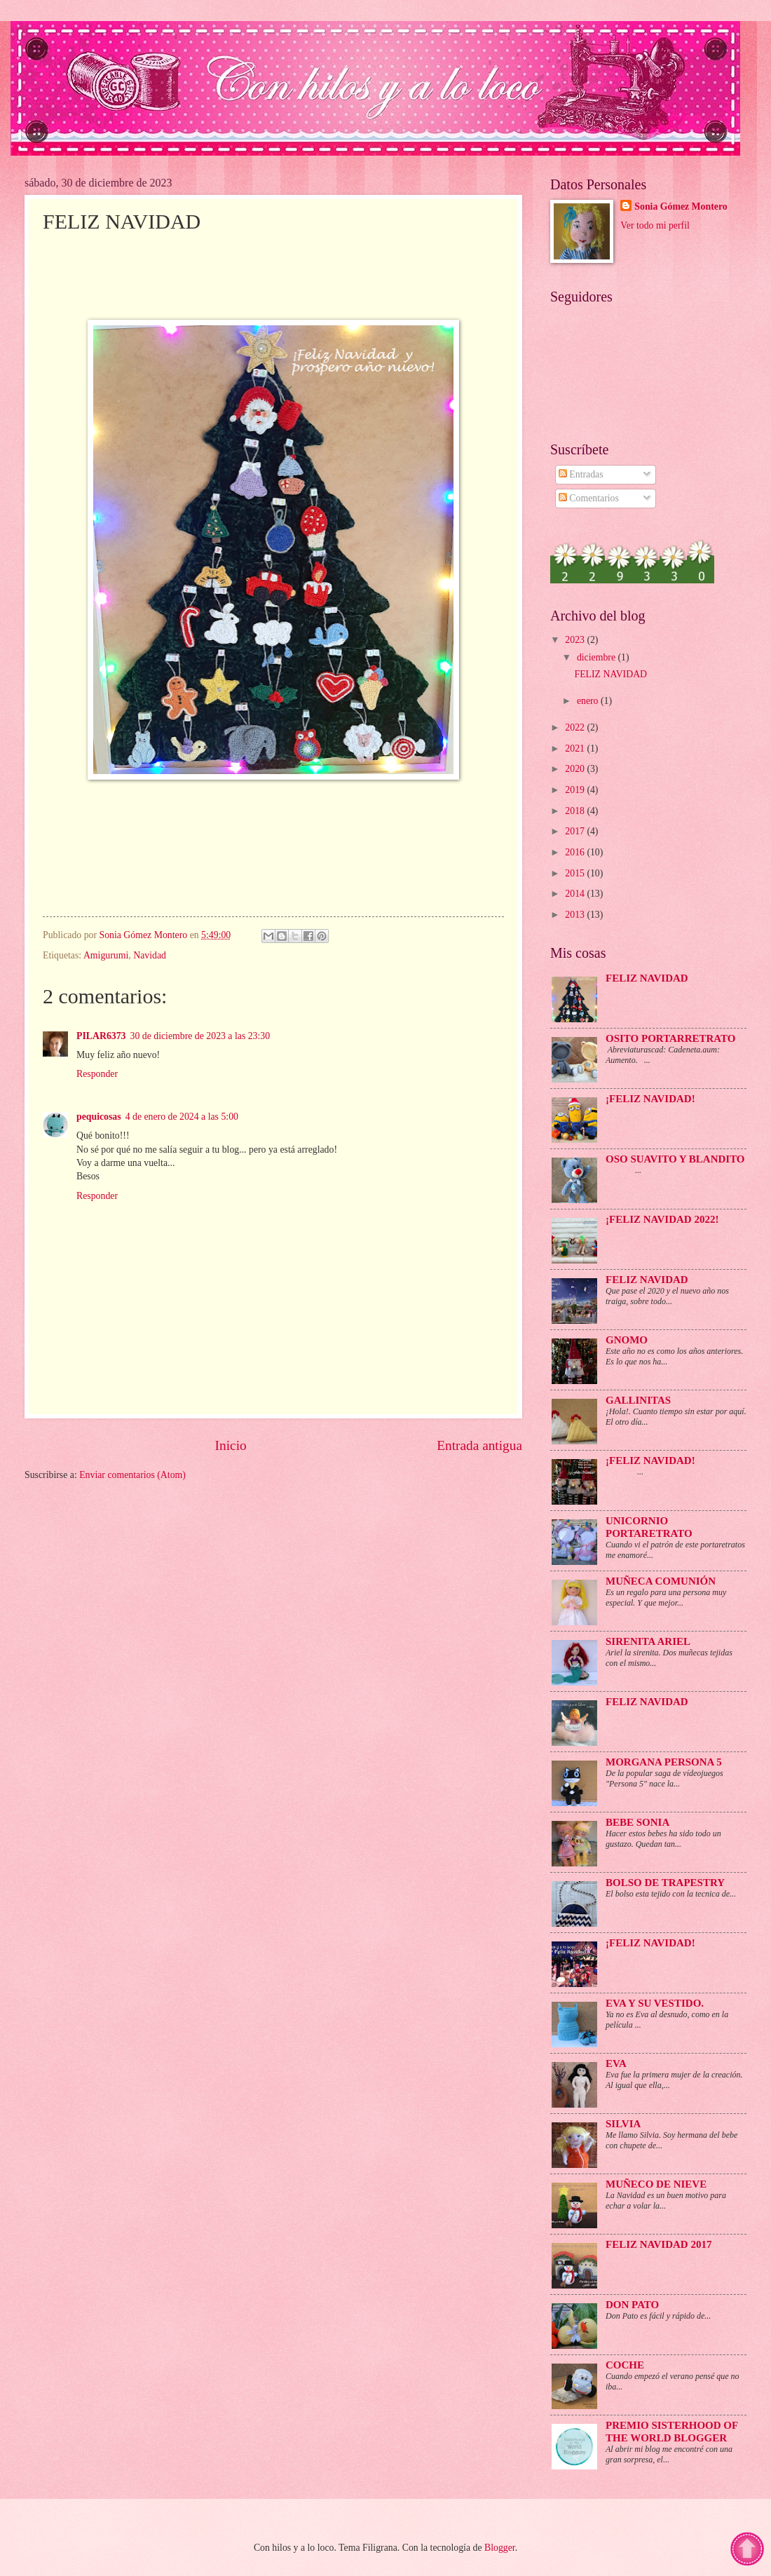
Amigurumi (105, 955)
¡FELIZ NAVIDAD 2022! (662, 1219)
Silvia (623, 2123)
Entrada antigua (479, 1445)
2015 (576, 873)
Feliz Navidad (647, 1279)
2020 (576, 769)
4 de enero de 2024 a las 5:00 (181, 1116)
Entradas (581, 474)
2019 (576, 790)
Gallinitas (638, 1400)
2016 (576, 852)
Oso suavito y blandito (675, 1159)
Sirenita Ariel (648, 1641)
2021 (576, 748)
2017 (576, 831)
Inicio (231, 1445)
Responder (97, 1074)
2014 (576, 893)
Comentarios (589, 498)
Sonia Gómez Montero (680, 206)
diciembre (597, 657)
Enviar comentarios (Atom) (132, 1475)
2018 (576, 811)
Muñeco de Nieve (656, 2184)
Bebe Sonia (637, 1822)
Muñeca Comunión (661, 1581)
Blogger (499, 2547)
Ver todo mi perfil (654, 225)
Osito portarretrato (671, 1038)
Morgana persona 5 (664, 1762)
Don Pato (632, 2304)
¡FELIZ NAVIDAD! (650, 1098)
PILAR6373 (101, 1036)
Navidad (149, 955)
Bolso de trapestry (665, 1882)
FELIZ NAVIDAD (610, 674)
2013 (576, 914)
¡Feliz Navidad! (650, 1460)
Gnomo (627, 1339)
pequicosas (98, 1116)
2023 (576, 640)
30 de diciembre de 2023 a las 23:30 (200, 1036)
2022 (576, 727)
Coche (625, 2365)
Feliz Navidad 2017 (658, 2244)
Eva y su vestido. (655, 2003)
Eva (616, 2063)
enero (589, 701)
